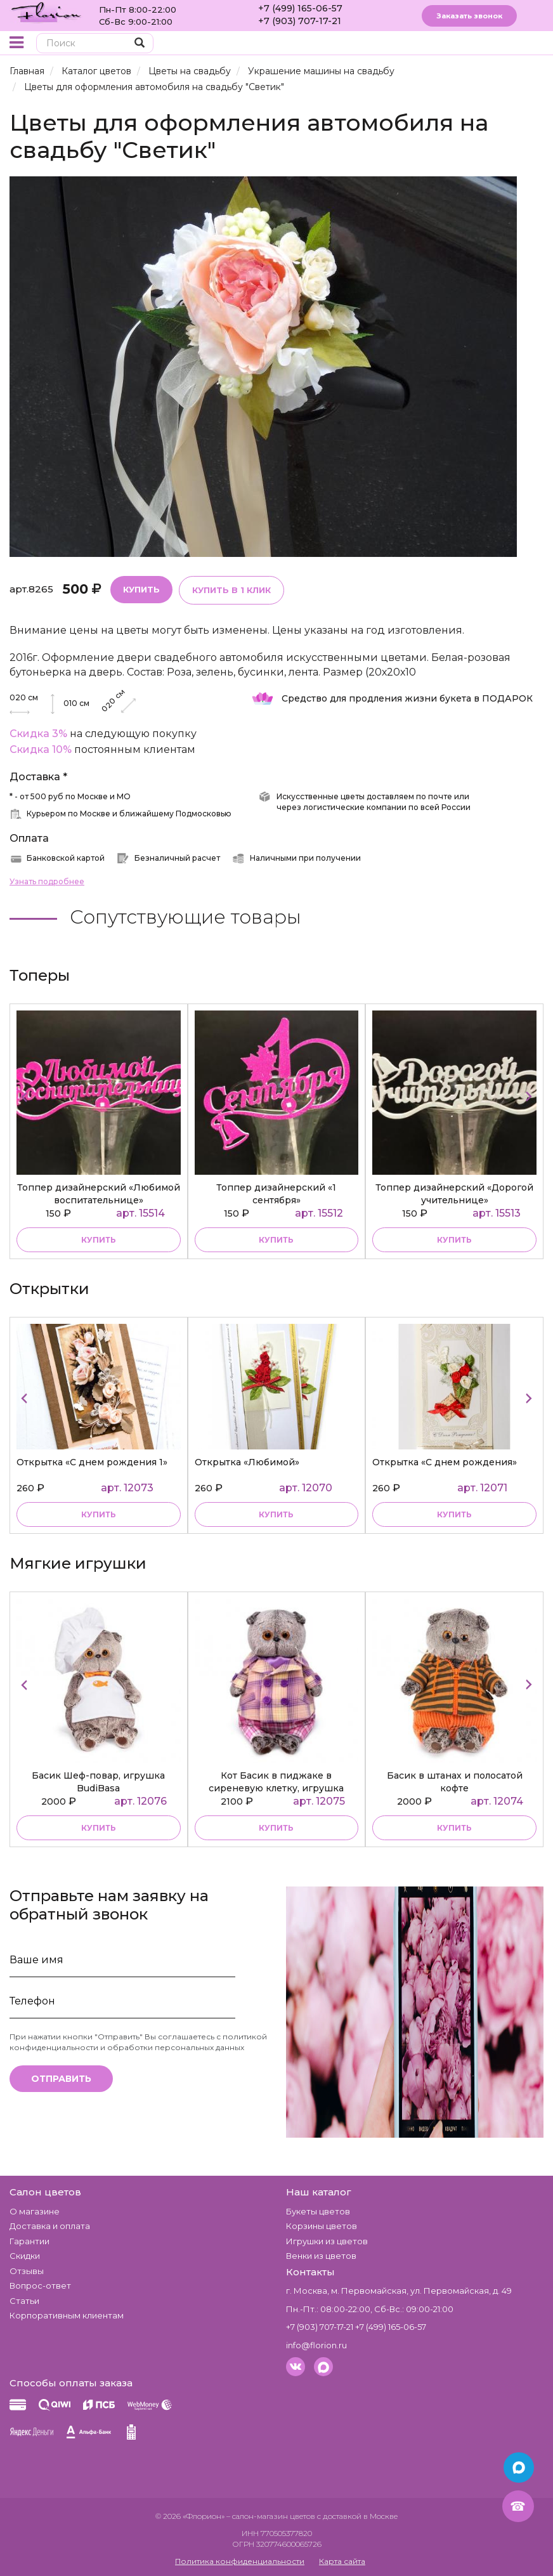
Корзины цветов (321, 2226)
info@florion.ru (316, 2345)
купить (98, 1240)
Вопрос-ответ (40, 2285)
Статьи (24, 2301)
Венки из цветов (321, 2256)
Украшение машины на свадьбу (321, 71)
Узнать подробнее (47, 881)
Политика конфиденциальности (239, 2561)
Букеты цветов (318, 2211)
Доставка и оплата (50, 2226)
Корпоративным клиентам (67, 2315)
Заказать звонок (469, 15)
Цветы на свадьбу (189, 71)
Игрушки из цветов (327, 2241)
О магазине (35, 2211)
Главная (27, 71)
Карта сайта (342, 2561)
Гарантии (29, 2241)
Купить (141, 589)
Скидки (25, 2256)
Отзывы (27, 2271)
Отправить (61, 2078)
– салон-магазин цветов (270, 2516)
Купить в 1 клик (231, 590)
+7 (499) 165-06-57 (300, 8)
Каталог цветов (96, 71)
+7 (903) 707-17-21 (299, 21)
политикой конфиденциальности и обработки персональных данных (138, 2042)
